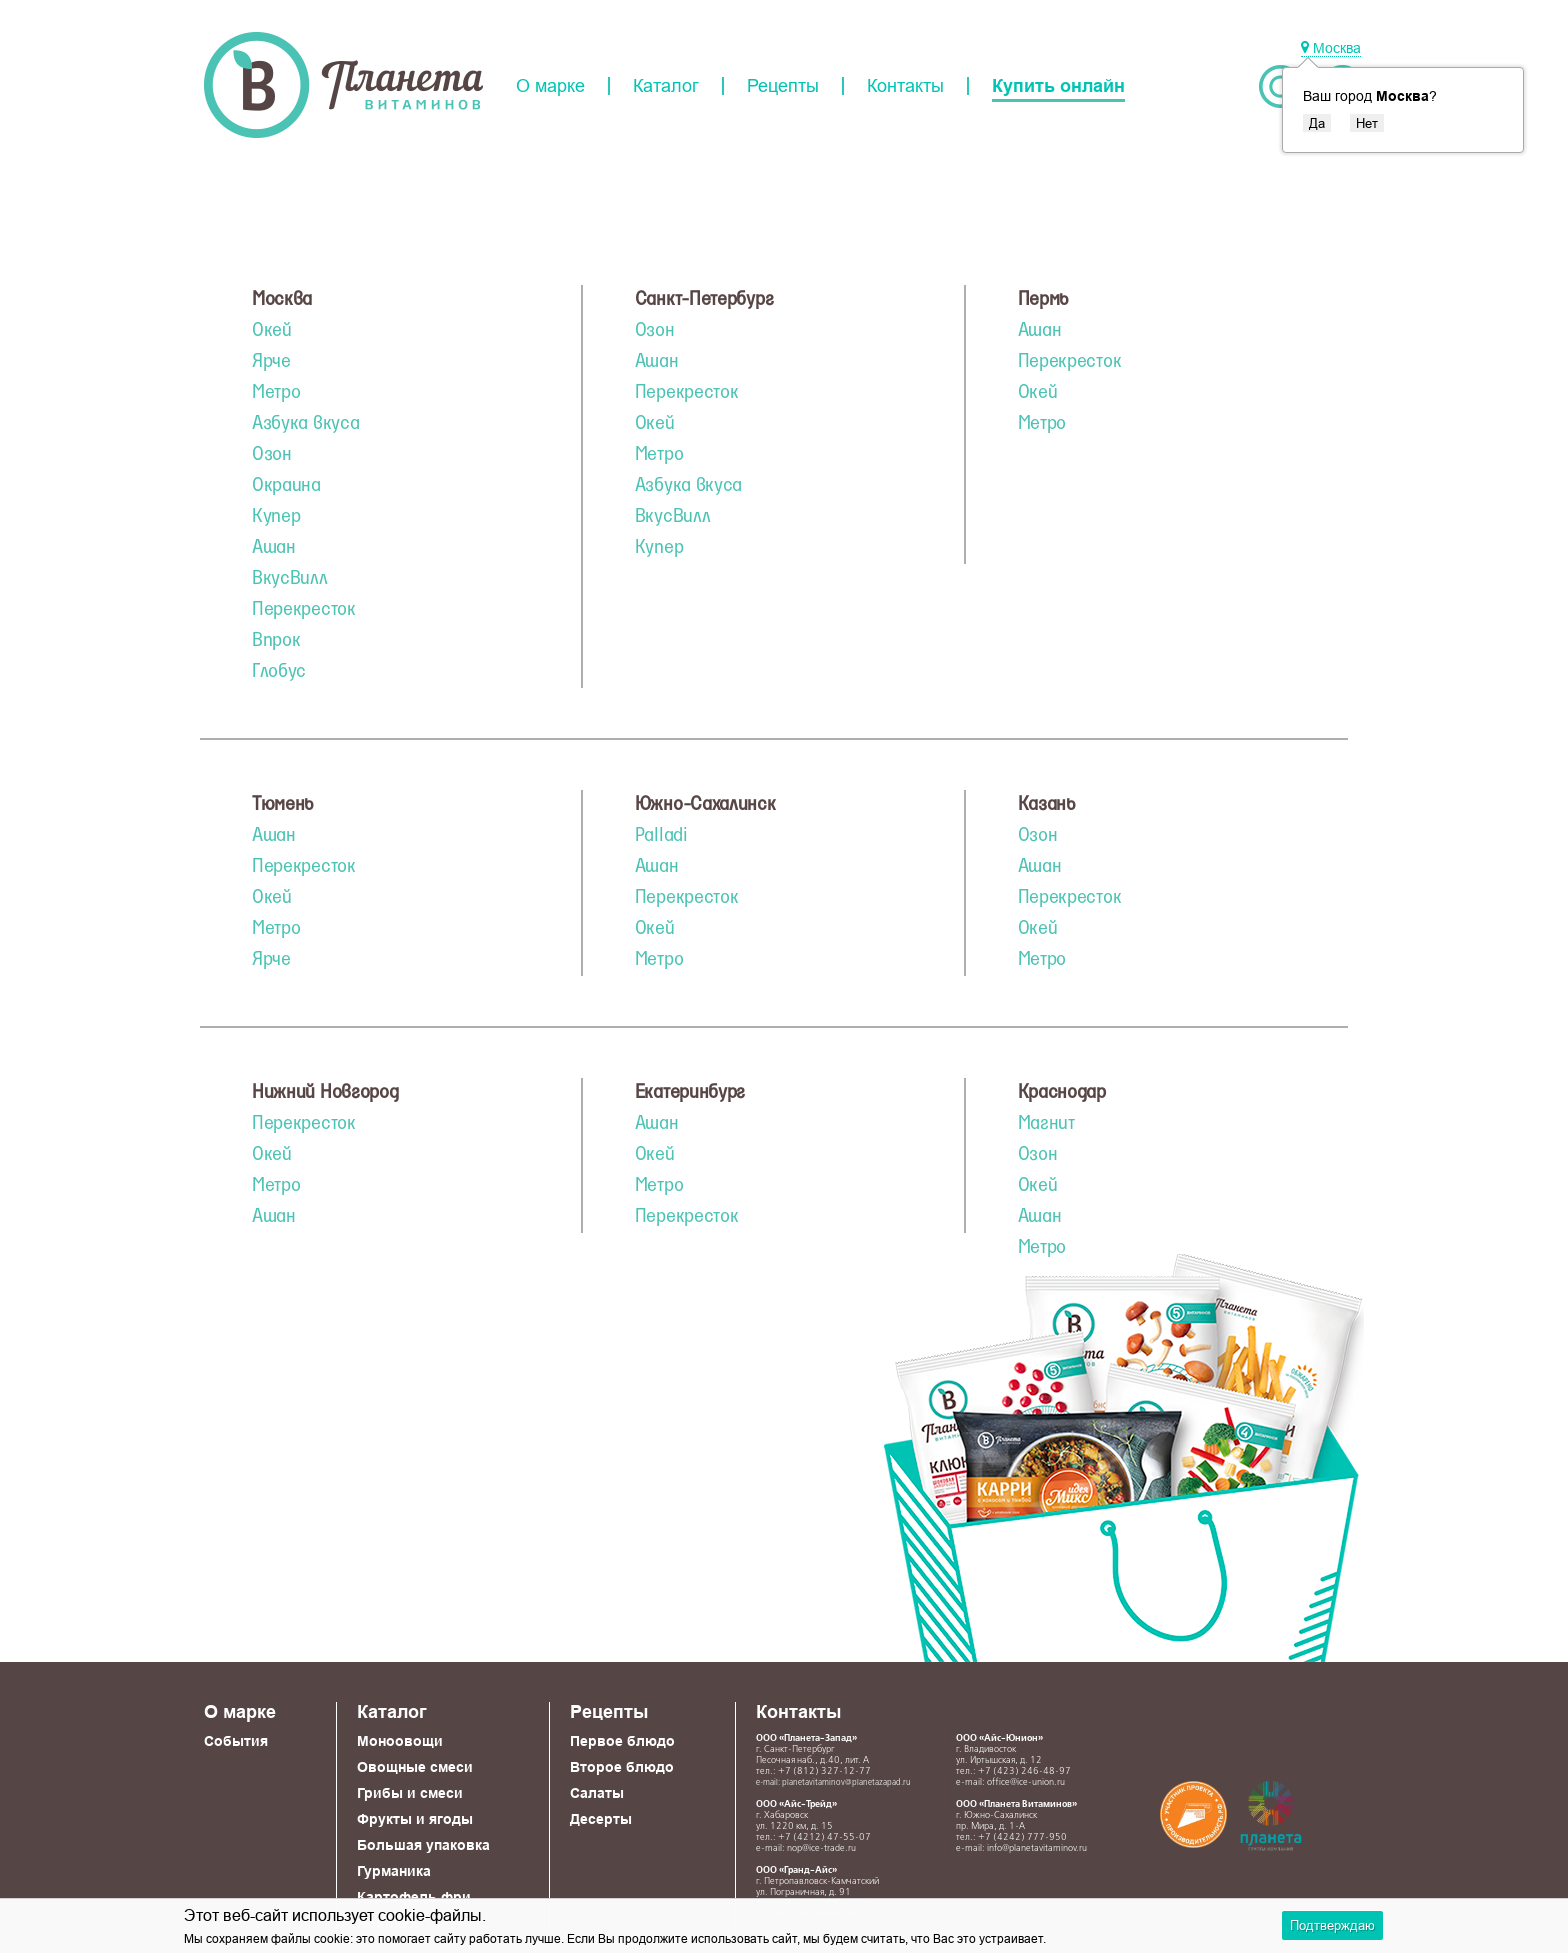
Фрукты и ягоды (415, 1819)
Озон (272, 455)
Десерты (601, 1819)
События (236, 1741)
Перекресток (304, 610)
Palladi (661, 836)
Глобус (279, 672)
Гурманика (394, 1871)
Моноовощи (400, 1741)
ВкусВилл (290, 579)
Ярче (271, 362)
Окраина (286, 486)
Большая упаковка (423, 1845)
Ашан (274, 548)
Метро (276, 393)
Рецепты (783, 86)
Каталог (666, 86)
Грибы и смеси (410, 1793)
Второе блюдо (622, 1767)
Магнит (1046, 1124)
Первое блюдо (622, 1741)
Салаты (597, 1793)
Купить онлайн (1058, 86)
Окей (272, 331)
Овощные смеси (415, 1767)
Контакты (905, 86)
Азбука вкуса (305, 424)
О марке (550, 86)
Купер (276, 517)
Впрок (276, 641)
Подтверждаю (1332, 1925)
